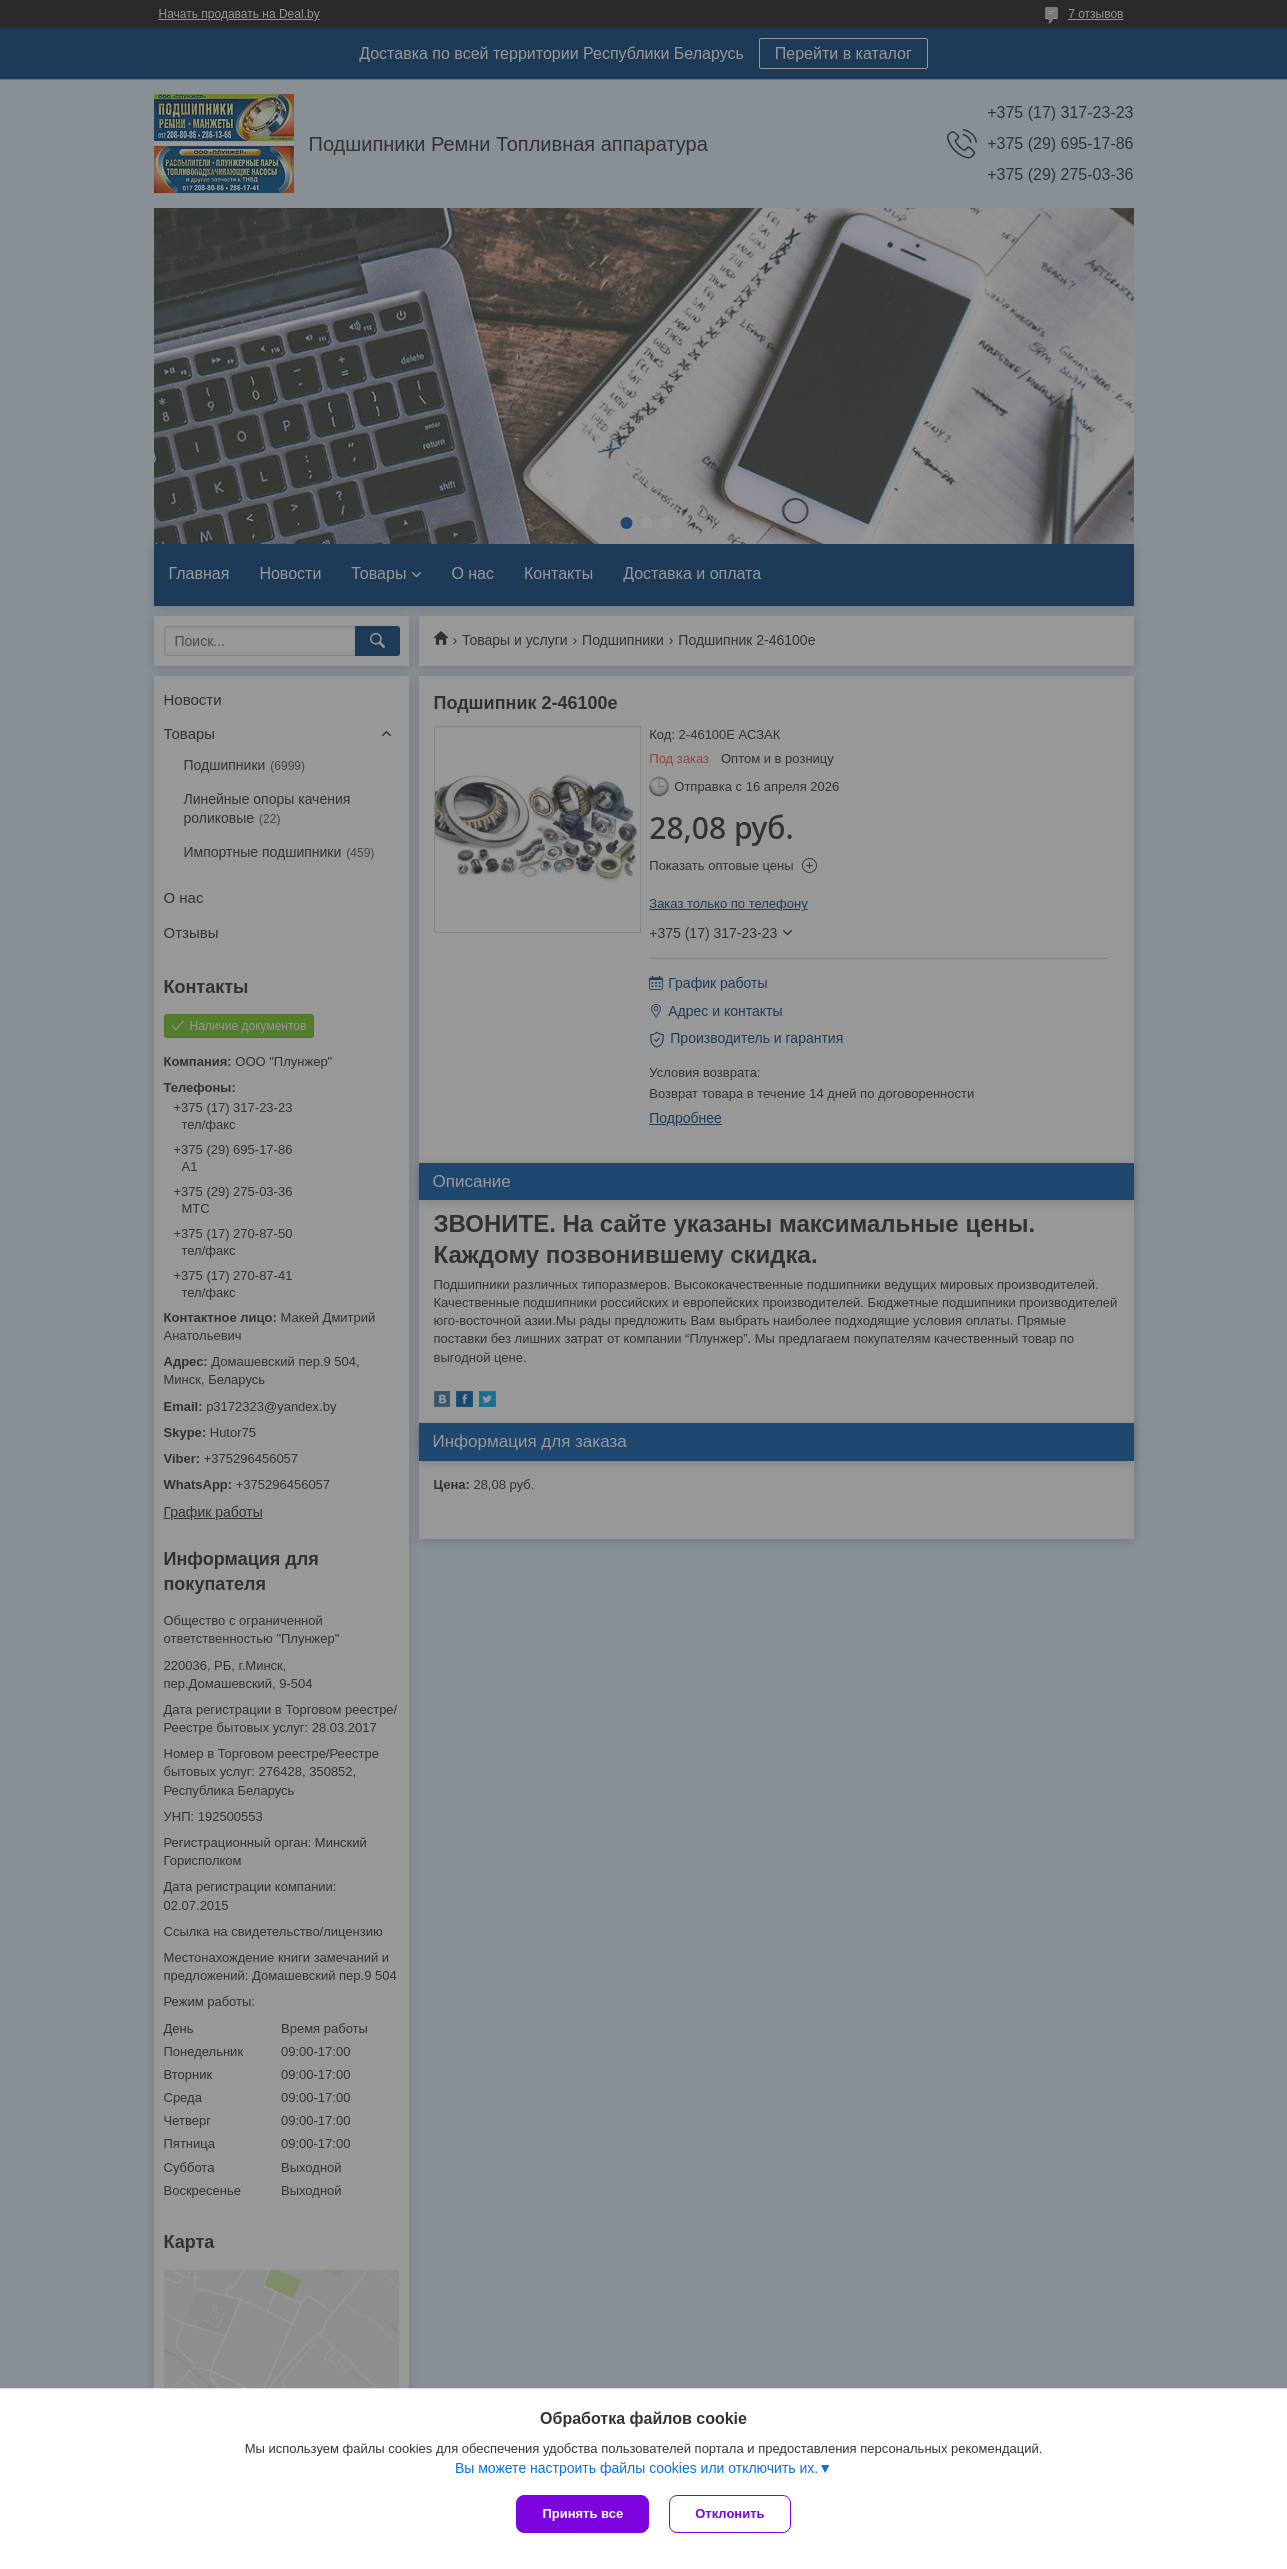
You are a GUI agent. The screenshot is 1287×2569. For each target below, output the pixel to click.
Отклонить (729, 2513)
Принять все (582, 2513)
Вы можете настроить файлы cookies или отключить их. (636, 2468)
